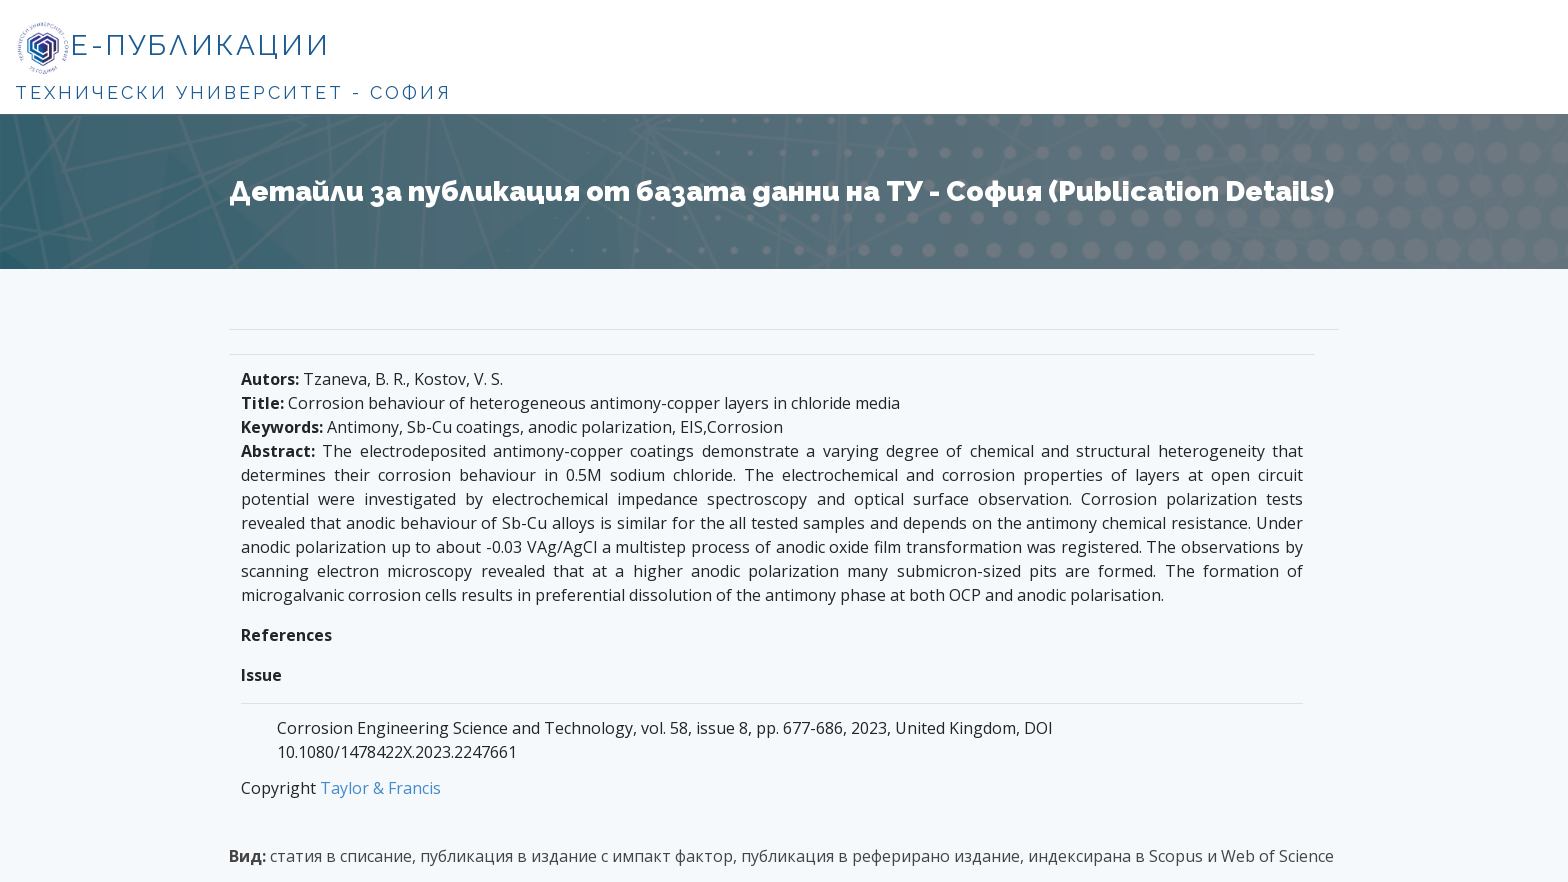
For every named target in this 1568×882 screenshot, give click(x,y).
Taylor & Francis (380, 788)
